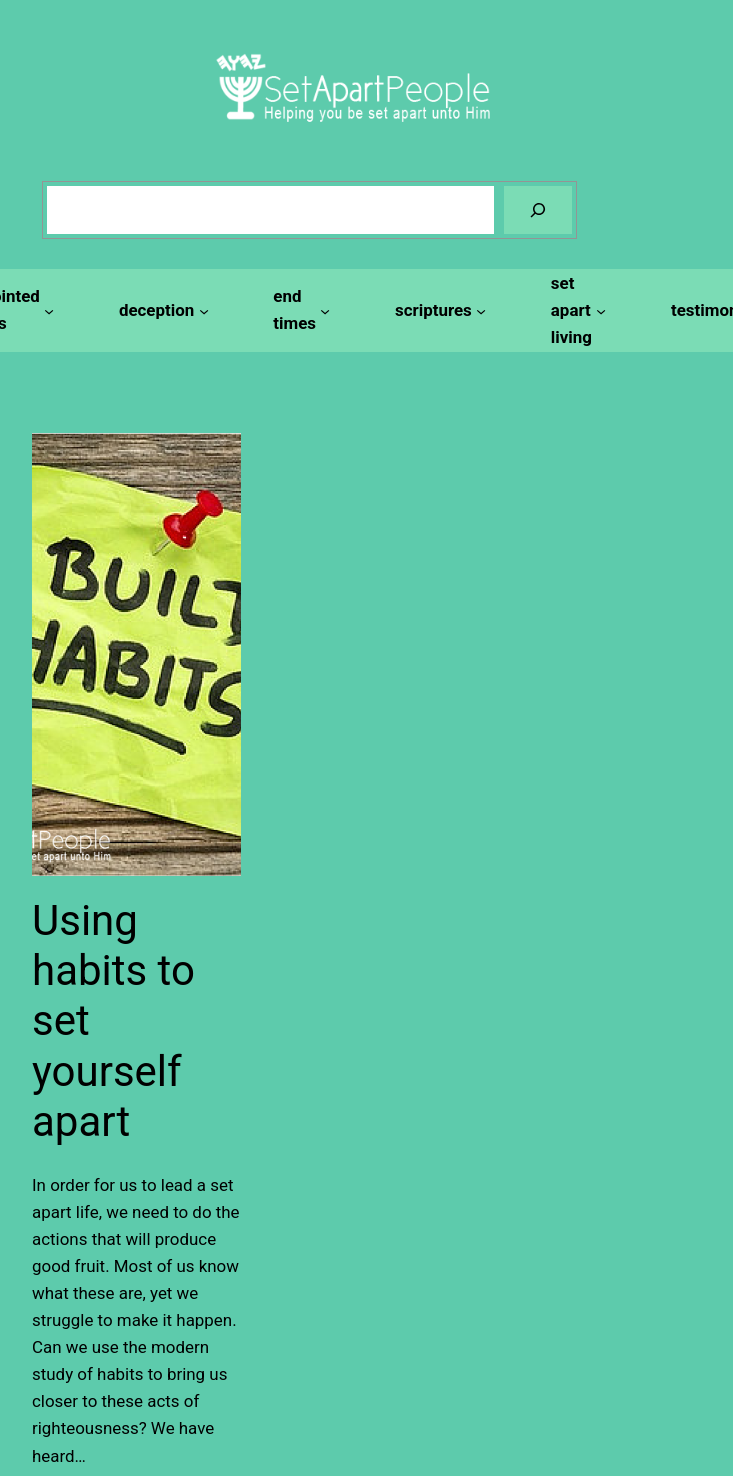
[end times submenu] (298, 310)
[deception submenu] (161, 310)
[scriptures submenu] (437, 310)
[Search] (538, 210)
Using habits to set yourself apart (113, 1021)
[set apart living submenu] (576, 310)
